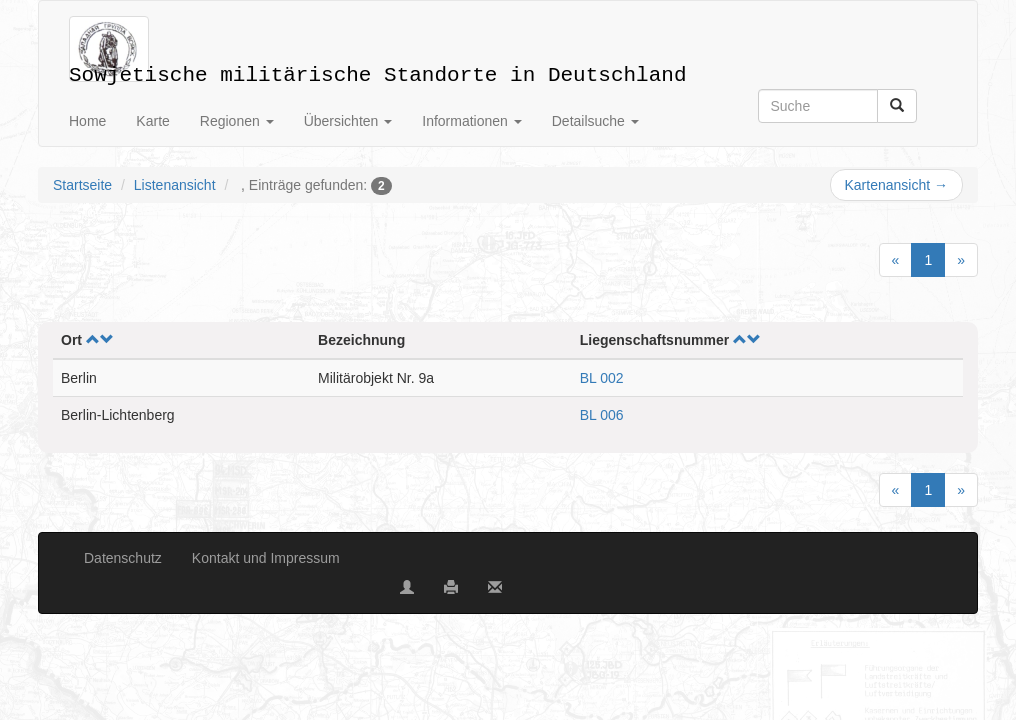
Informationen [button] (472, 121)
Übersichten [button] (348, 121)
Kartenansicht (897, 185)
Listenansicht (175, 185)
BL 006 (602, 415)
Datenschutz (123, 558)
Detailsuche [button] (595, 121)
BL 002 (602, 378)
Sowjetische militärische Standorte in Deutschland (377, 71)
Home (87, 121)
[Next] (961, 260)
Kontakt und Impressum (266, 558)
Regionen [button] (237, 121)
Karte (152, 121)
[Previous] (896, 260)
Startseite (82, 185)
